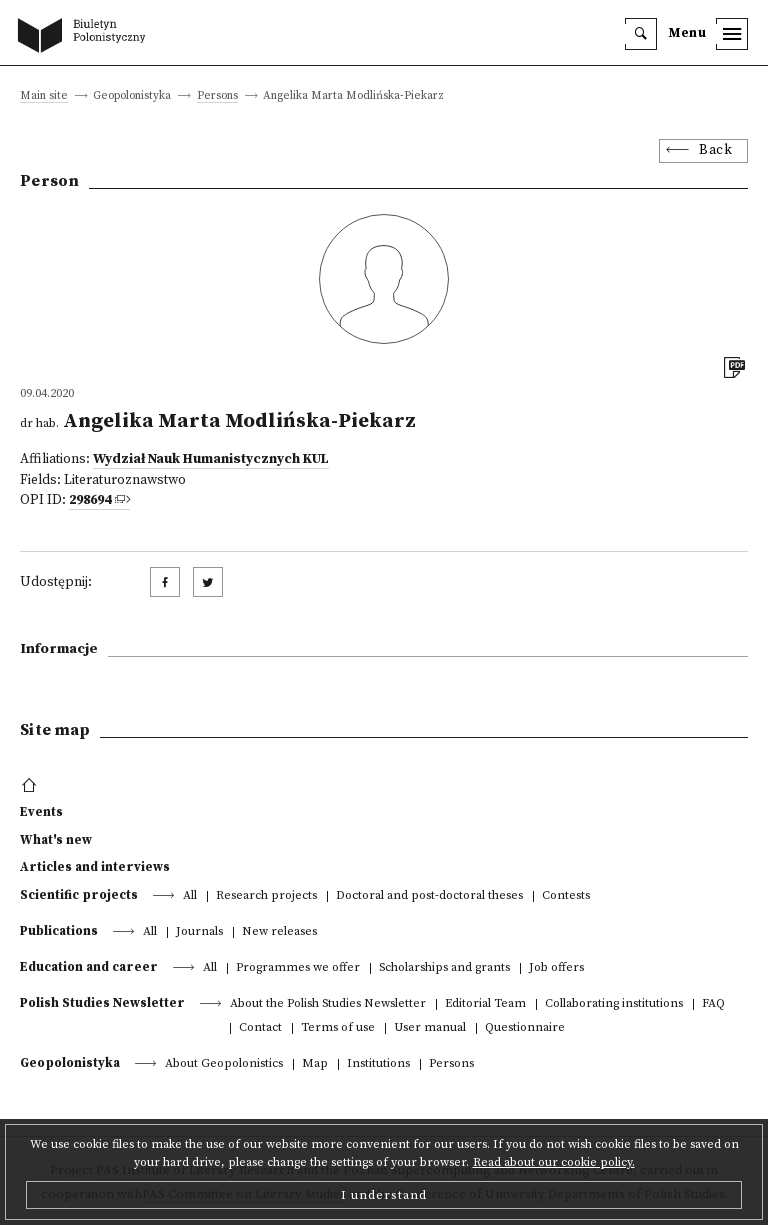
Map (315, 1064)
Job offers (556, 968)
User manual (430, 1028)
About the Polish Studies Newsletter (328, 1004)
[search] (641, 34)
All (190, 896)
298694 (90, 500)
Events (41, 812)
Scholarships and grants (444, 968)
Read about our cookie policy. (554, 1162)
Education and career (89, 967)
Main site (44, 96)
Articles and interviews (95, 867)
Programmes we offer (298, 968)
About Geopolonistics (224, 1064)
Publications (59, 931)
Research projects (266, 896)
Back (715, 150)
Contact (260, 1028)
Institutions (378, 1064)
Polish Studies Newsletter (102, 1003)
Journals (199, 932)
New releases (279, 932)
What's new (56, 840)
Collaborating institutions (614, 1004)
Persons (217, 96)
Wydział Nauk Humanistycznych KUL (211, 459)
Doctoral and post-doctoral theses (429, 896)
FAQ (713, 1004)
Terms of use (338, 1028)
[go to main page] (86, 37)
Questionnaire (525, 1028)
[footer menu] (31, 786)
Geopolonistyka (70, 1063)
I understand (384, 1195)
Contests (566, 896)
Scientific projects (79, 895)
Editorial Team (485, 1004)
